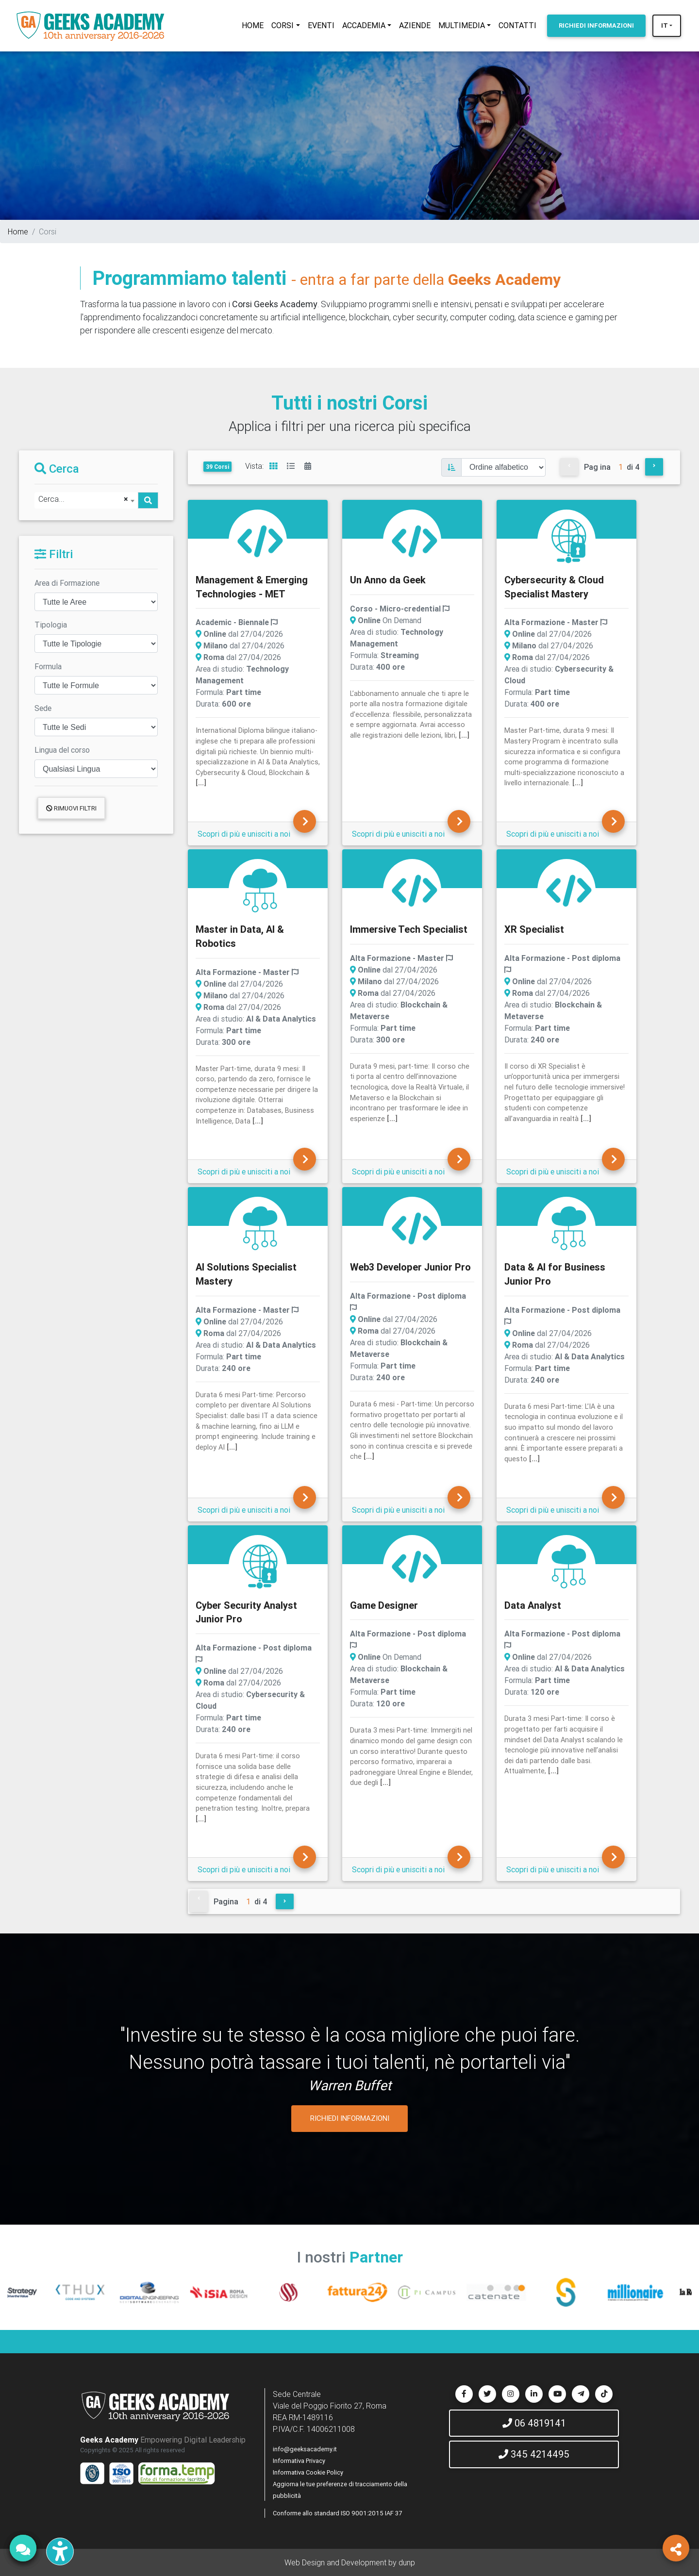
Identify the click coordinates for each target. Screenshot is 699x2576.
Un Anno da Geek (388, 580)
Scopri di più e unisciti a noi (244, 834)
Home (18, 231)
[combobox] (86, 500)
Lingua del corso (62, 750)
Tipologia (50, 624)
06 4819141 (534, 2423)
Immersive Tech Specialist (408, 929)
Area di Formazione (67, 583)
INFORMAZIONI (596, 25)
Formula (48, 666)
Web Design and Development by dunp (349, 2562)
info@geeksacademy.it (305, 2449)
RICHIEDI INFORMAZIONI (349, 2118)
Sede (42, 708)
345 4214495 (534, 2454)
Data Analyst (532, 1605)
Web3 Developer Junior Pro (410, 1267)
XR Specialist (534, 929)
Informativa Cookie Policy (308, 2472)
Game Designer (384, 1605)
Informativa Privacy (299, 2461)
